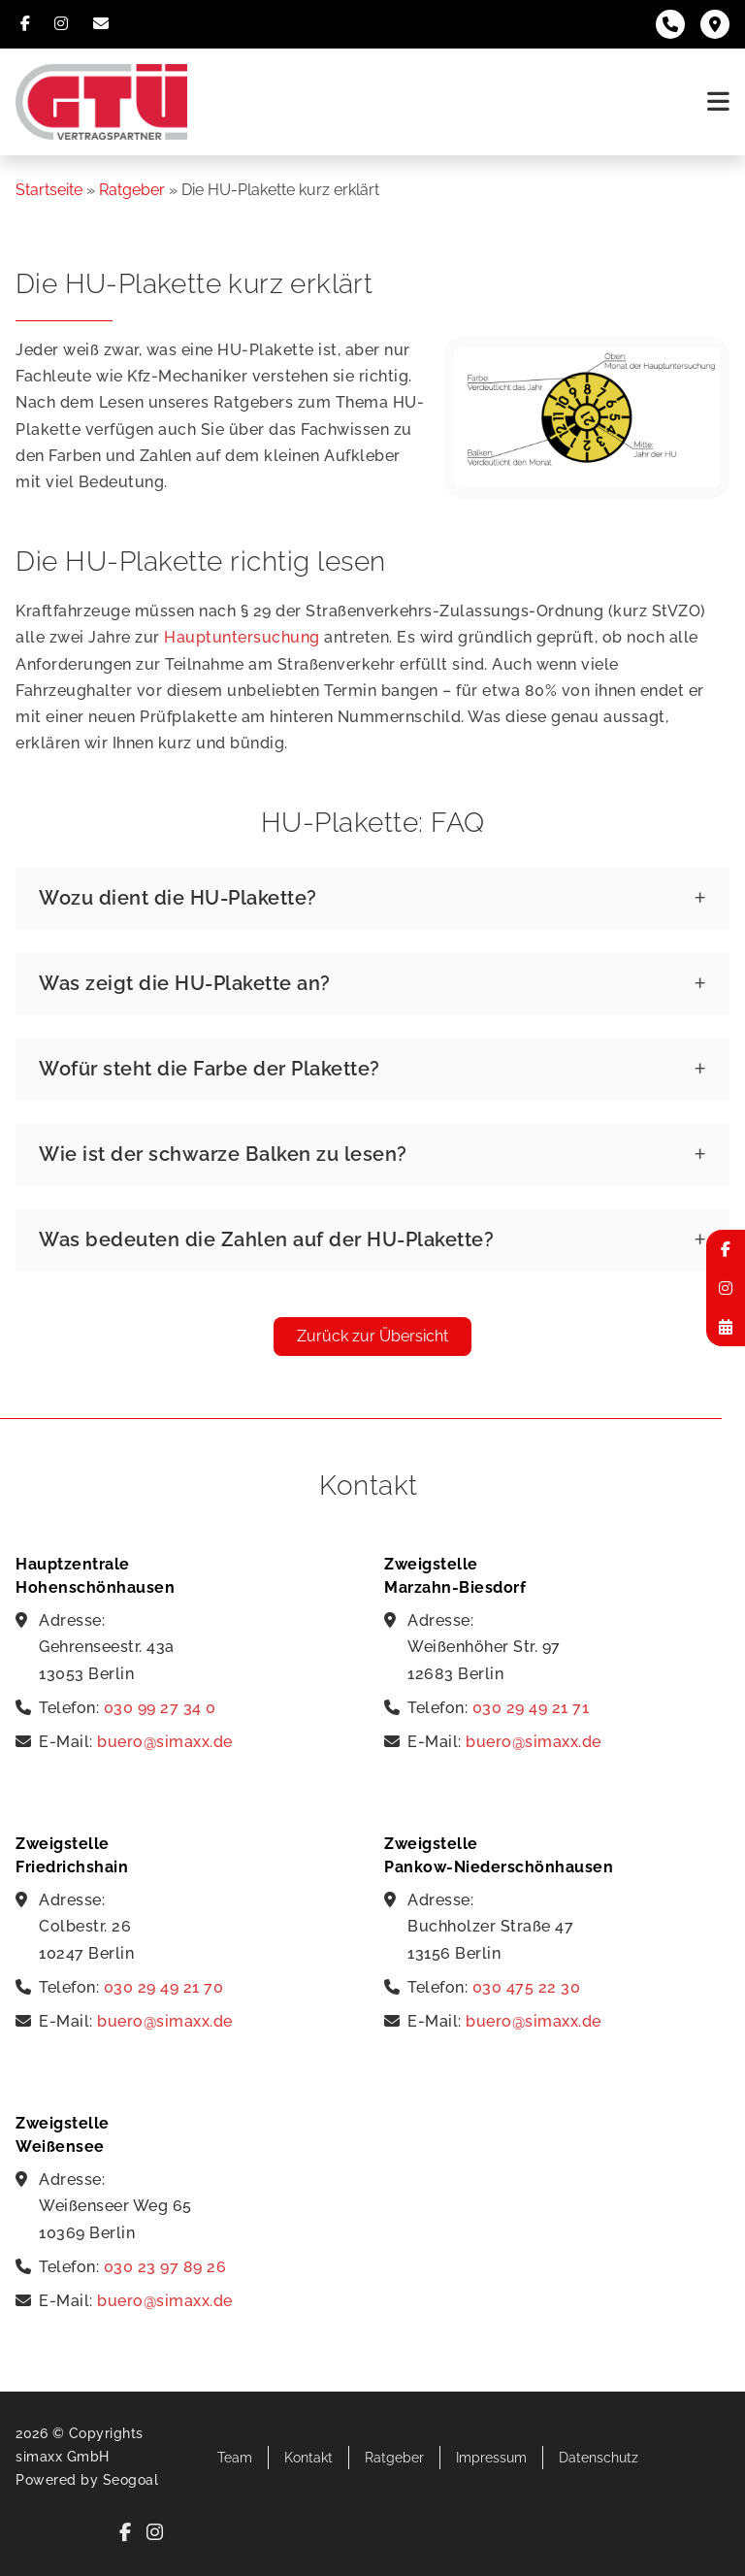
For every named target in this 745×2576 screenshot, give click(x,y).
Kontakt (308, 2457)
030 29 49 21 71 (531, 1708)
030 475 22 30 (526, 1987)
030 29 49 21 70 (164, 1987)
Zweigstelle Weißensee (63, 2135)
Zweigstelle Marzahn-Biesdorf (455, 1576)
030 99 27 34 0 (160, 1708)
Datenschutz (598, 2457)
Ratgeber (132, 190)
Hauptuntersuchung (242, 637)
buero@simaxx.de (165, 1742)
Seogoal (131, 2480)
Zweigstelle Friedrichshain (72, 1855)
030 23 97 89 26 (165, 2267)
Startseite (49, 190)
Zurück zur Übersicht (372, 1336)
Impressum (491, 2457)
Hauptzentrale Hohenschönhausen (95, 1576)
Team (234, 2457)
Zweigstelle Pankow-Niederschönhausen (498, 1855)
